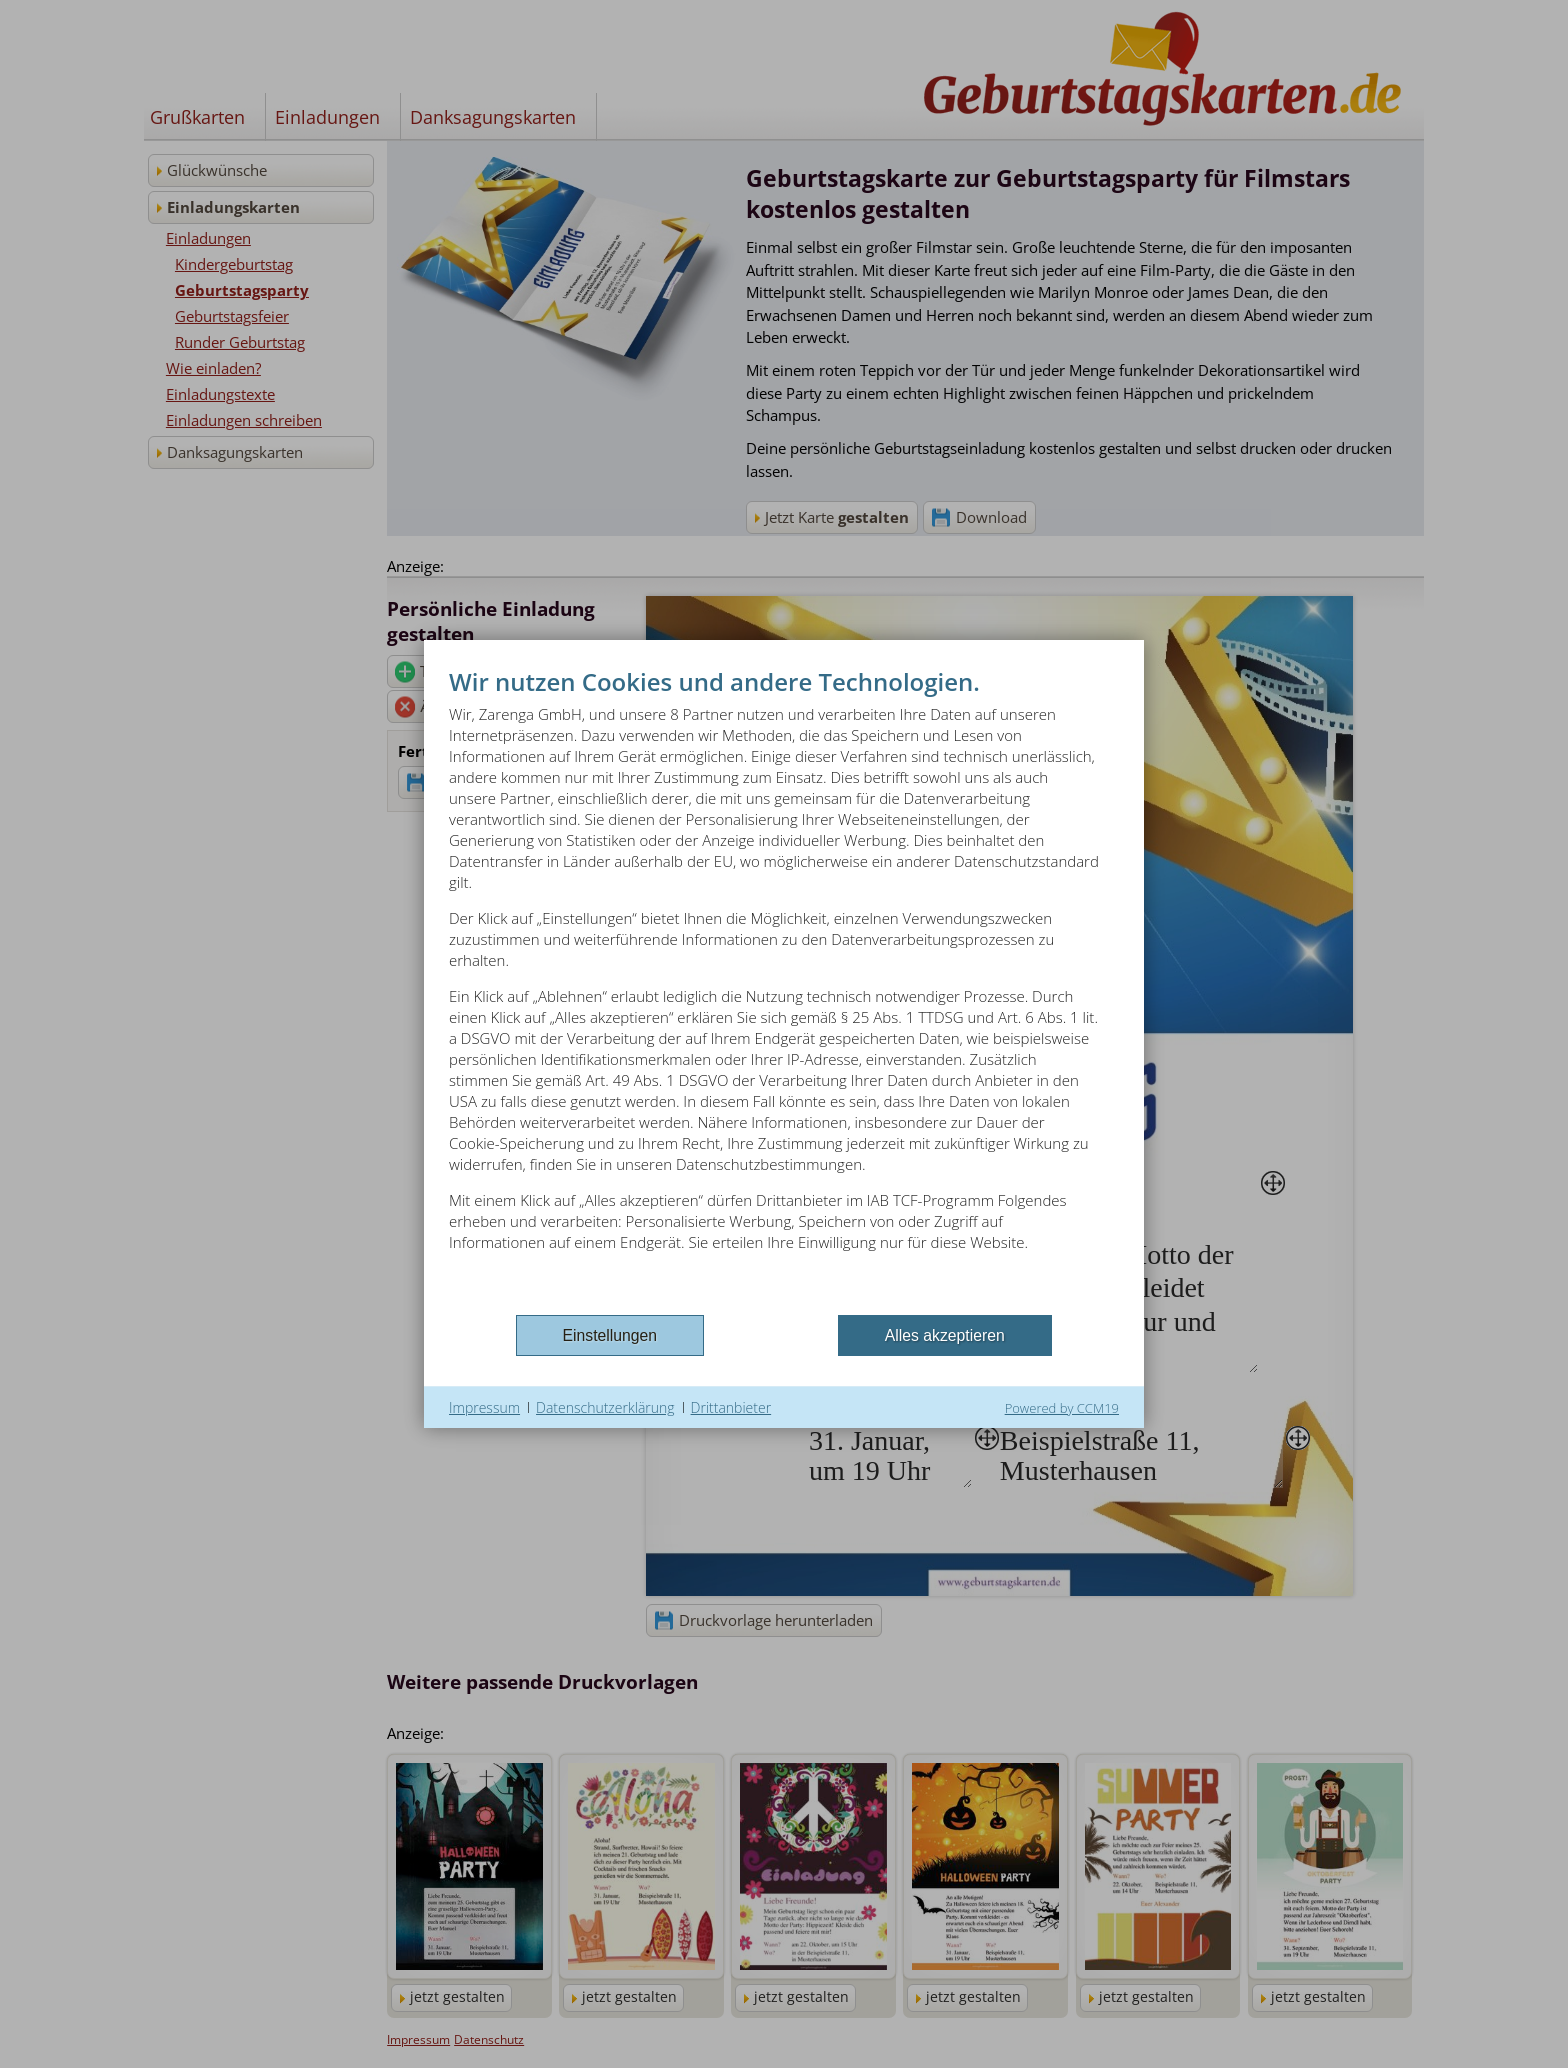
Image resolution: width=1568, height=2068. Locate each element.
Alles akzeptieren (945, 1335)
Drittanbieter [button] (731, 1407)
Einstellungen (610, 1335)
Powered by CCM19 (1062, 1408)
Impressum (484, 1407)
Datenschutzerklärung (605, 1407)
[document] (784, 987)
